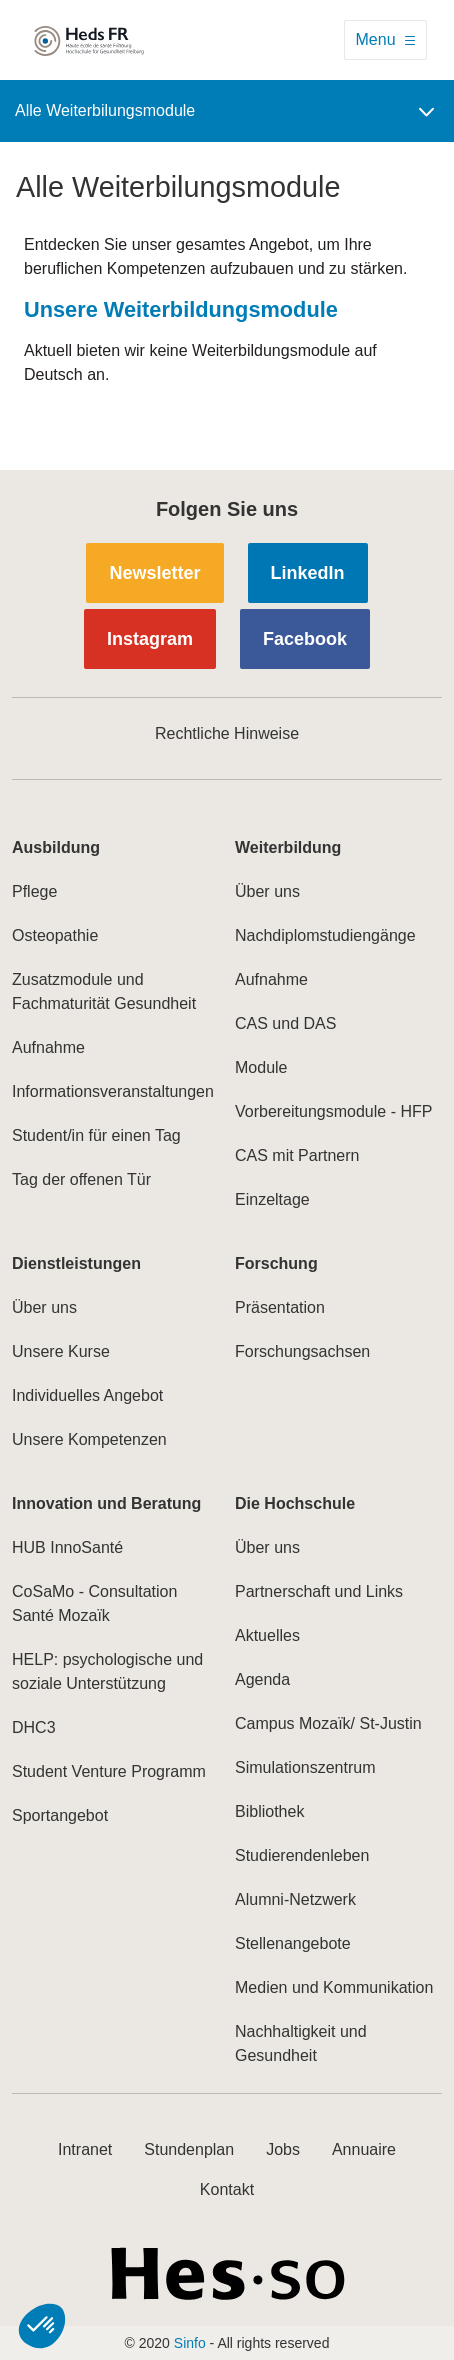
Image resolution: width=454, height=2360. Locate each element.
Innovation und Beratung (106, 1503)
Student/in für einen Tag (96, 1135)
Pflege (34, 891)
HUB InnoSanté (67, 1547)
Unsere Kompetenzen (89, 1439)
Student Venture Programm (109, 1771)
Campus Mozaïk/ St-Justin (328, 1723)
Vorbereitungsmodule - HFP (333, 1111)
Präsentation (280, 1307)
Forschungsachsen (302, 1351)
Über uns (267, 891)
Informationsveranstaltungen (113, 1091)
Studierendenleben (302, 1855)
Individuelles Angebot (87, 1395)
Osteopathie (55, 935)
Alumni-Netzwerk (295, 1899)
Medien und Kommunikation (334, 1987)
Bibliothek (269, 1811)
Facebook (305, 639)
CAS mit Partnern (297, 1155)
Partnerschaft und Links (319, 1591)
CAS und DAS (285, 1023)
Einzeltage (272, 1199)
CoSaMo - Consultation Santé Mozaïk (94, 1603)
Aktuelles (267, 1635)
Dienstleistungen (76, 1263)
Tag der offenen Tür (81, 1179)
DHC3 (34, 1727)
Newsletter (154, 573)
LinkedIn (308, 573)
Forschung (276, 1263)
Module (261, 1067)
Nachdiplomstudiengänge (325, 935)
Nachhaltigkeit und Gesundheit (301, 2043)
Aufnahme (48, 1047)
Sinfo (190, 2343)
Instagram (150, 639)
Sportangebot (60, 1815)
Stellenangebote (293, 1943)
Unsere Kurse (61, 1351)
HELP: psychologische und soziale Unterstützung (107, 1671)
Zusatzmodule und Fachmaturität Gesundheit (104, 991)
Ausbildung (56, 847)
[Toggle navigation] (385, 40)
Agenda (262, 1679)
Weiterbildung (288, 847)
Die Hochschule (295, 1503)
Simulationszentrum (305, 1767)
